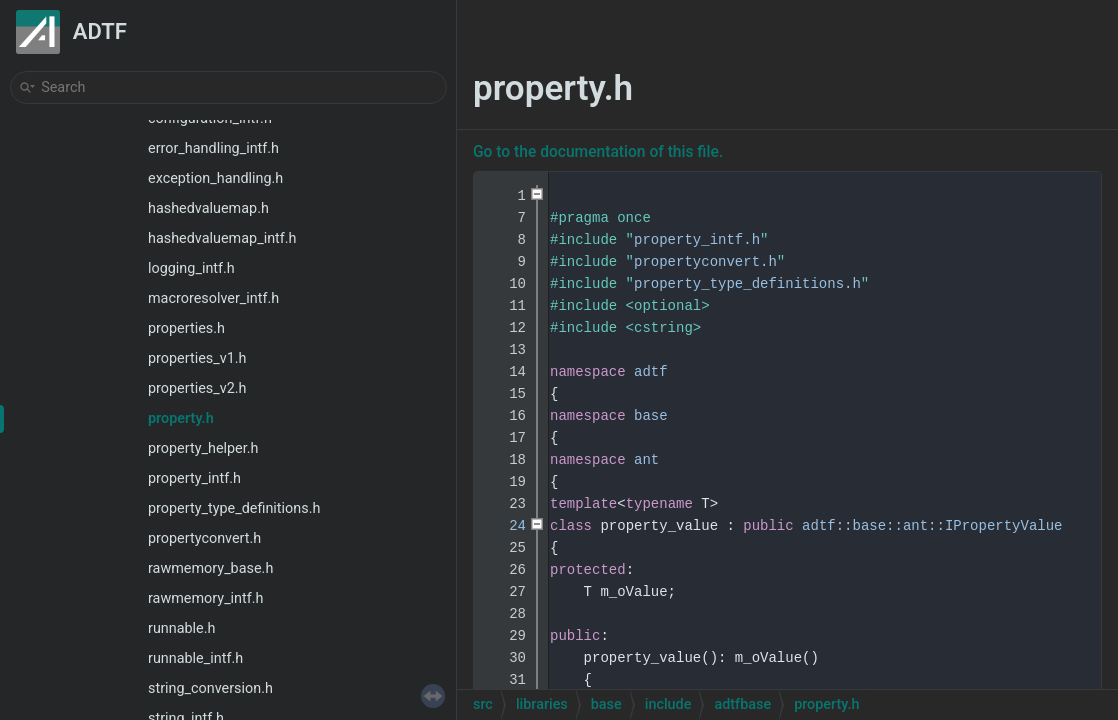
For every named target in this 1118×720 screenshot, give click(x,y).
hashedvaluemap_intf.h (222, 238)
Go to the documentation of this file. (598, 152)
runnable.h (181, 628)
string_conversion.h (210, 688)
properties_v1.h (197, 358)
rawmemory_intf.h (206, 598)
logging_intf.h (191, 268)
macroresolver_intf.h (213, 298)
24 (505, 526)
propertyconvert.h (204, 538)
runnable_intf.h (195, 658)
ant (646, 460)
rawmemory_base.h (210, 568)
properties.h (186, 328)
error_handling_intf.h (213, 148)
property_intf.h (194, 478)
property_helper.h (203, 448)
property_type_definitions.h (234, 508)
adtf (651, 372)
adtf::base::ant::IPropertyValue (932, 526)
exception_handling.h (215, 178)
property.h (181, 418)
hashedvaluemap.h (208, 208)
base (651, 416)
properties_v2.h (197, 388)
